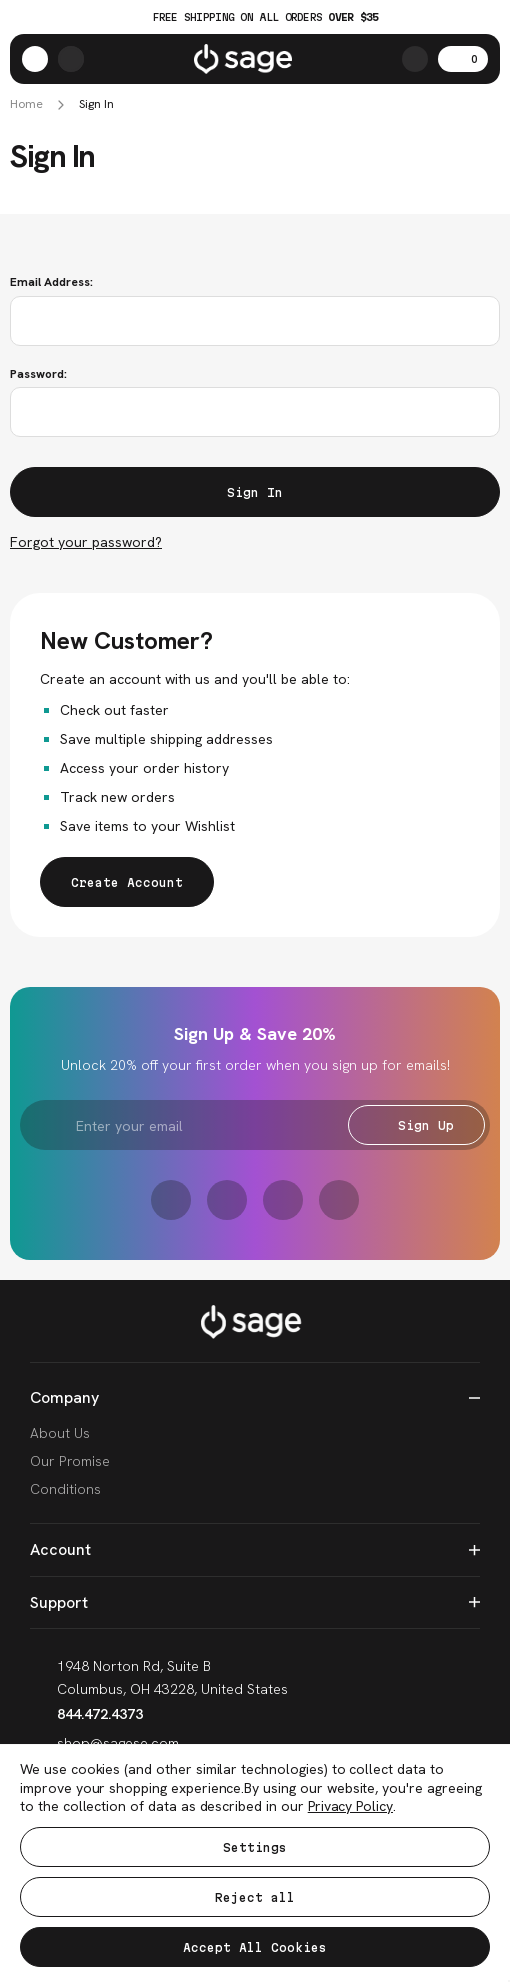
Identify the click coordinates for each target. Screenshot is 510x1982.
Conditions (65, 1489)
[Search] (415, 59)
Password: (38, 374)
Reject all (255, 1897)
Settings (255, 1847)
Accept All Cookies (255, 1947)
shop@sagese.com (104, 1743)
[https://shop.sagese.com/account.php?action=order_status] (71, 59)
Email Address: (51, 282)
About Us (60, 1433)
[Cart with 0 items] (463, 59)
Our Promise (70, 1461)
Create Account (127, 882)
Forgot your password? (86, 542)
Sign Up (416, 1125)
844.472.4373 (86, 1714)
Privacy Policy (350, 1806)
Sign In (96, 104)
